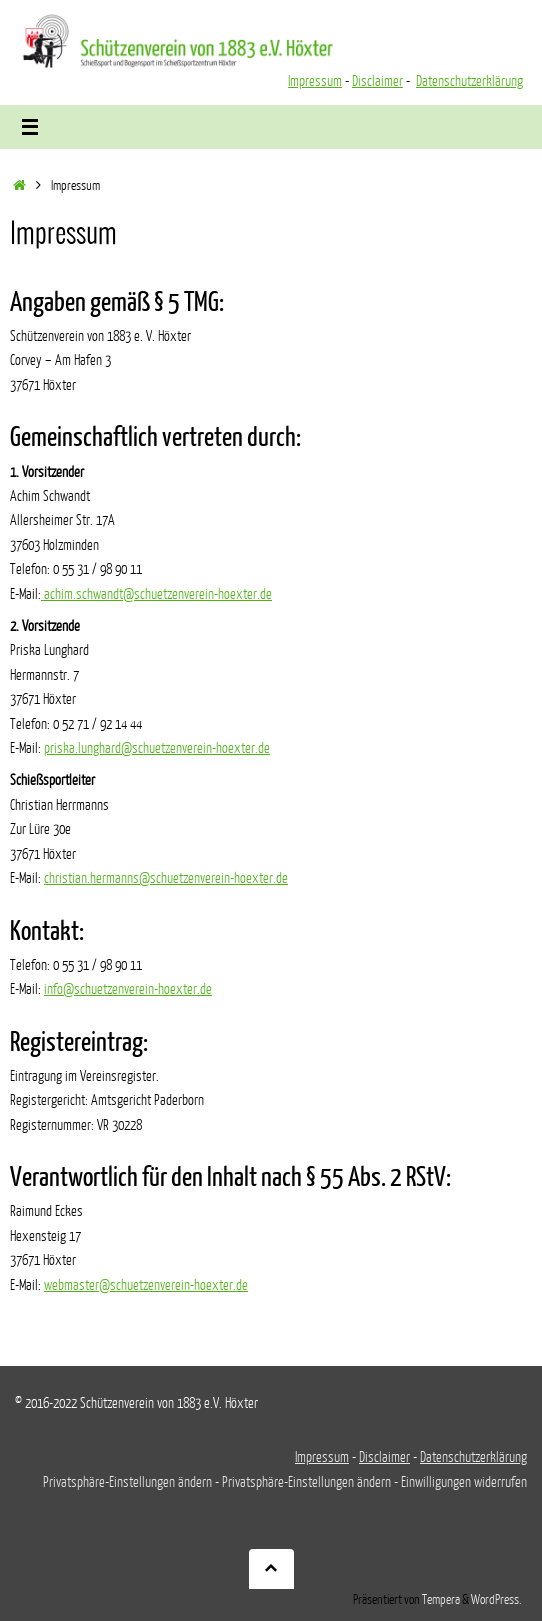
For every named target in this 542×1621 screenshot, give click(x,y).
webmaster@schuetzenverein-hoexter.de (146, 1285)
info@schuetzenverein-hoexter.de (128, 989)
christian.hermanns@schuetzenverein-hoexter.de (166, 878)
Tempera (441, 1600)
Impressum (315, 81)
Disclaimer (377, 81)
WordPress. (496, 1600)
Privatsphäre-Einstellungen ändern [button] (127, 1482)
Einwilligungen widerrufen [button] (464, 1482)
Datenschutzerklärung (469, 81)
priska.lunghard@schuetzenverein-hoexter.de (157, 748)
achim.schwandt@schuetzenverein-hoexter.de (156, 594)
